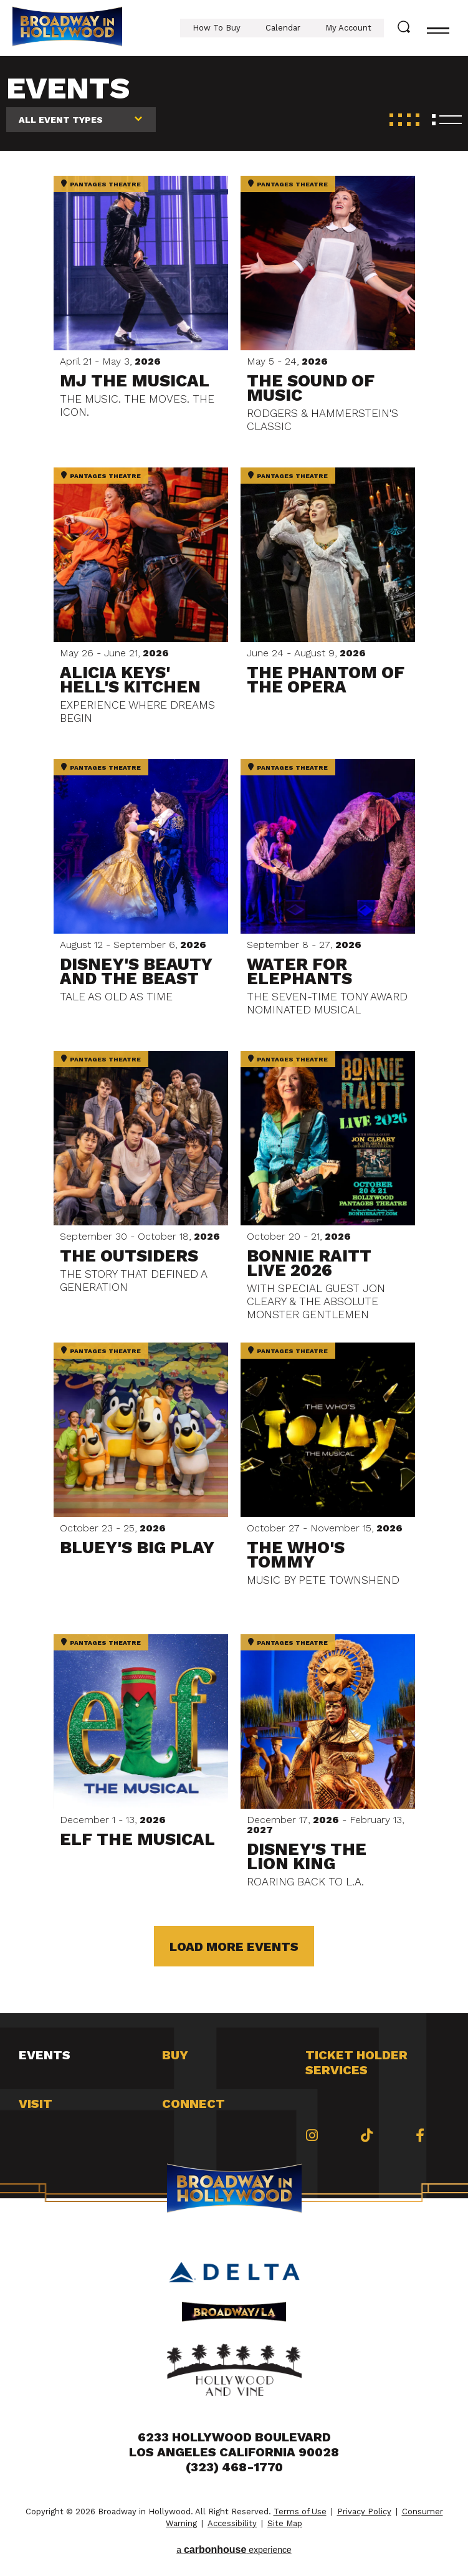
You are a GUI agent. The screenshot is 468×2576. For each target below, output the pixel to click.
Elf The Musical (137, 1839)
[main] (234, 1034)
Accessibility (232, 2523)
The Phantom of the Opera (325, 680)
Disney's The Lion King (306, 1856)
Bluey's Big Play (137, 1548)
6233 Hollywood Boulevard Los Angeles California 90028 (234, 2444)
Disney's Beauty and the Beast (136, 971)
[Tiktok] (367, 2135)
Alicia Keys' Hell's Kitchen (130, 680)
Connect (193, 2103)
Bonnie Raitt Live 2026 (309, 1263)
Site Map (284, 2523)
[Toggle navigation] (438, 28)
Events (44, 2054)
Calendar (282, 27)
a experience (234, 2549)
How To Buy (217, 27)
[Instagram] (312, 2135)
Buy (175, 2054)
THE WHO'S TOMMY (296, 1555)
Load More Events (234, 1946)
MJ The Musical (134, 381)
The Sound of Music (311, 388)
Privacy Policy (364, 2511)
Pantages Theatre (101, 184)
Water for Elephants (299, 971)
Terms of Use (300, 2511)
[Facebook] (420, 2135)
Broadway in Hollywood (67, 28)
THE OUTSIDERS (129, 1256)
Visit (35, 2103)
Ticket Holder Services (356, 2062)
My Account (348, 27)
